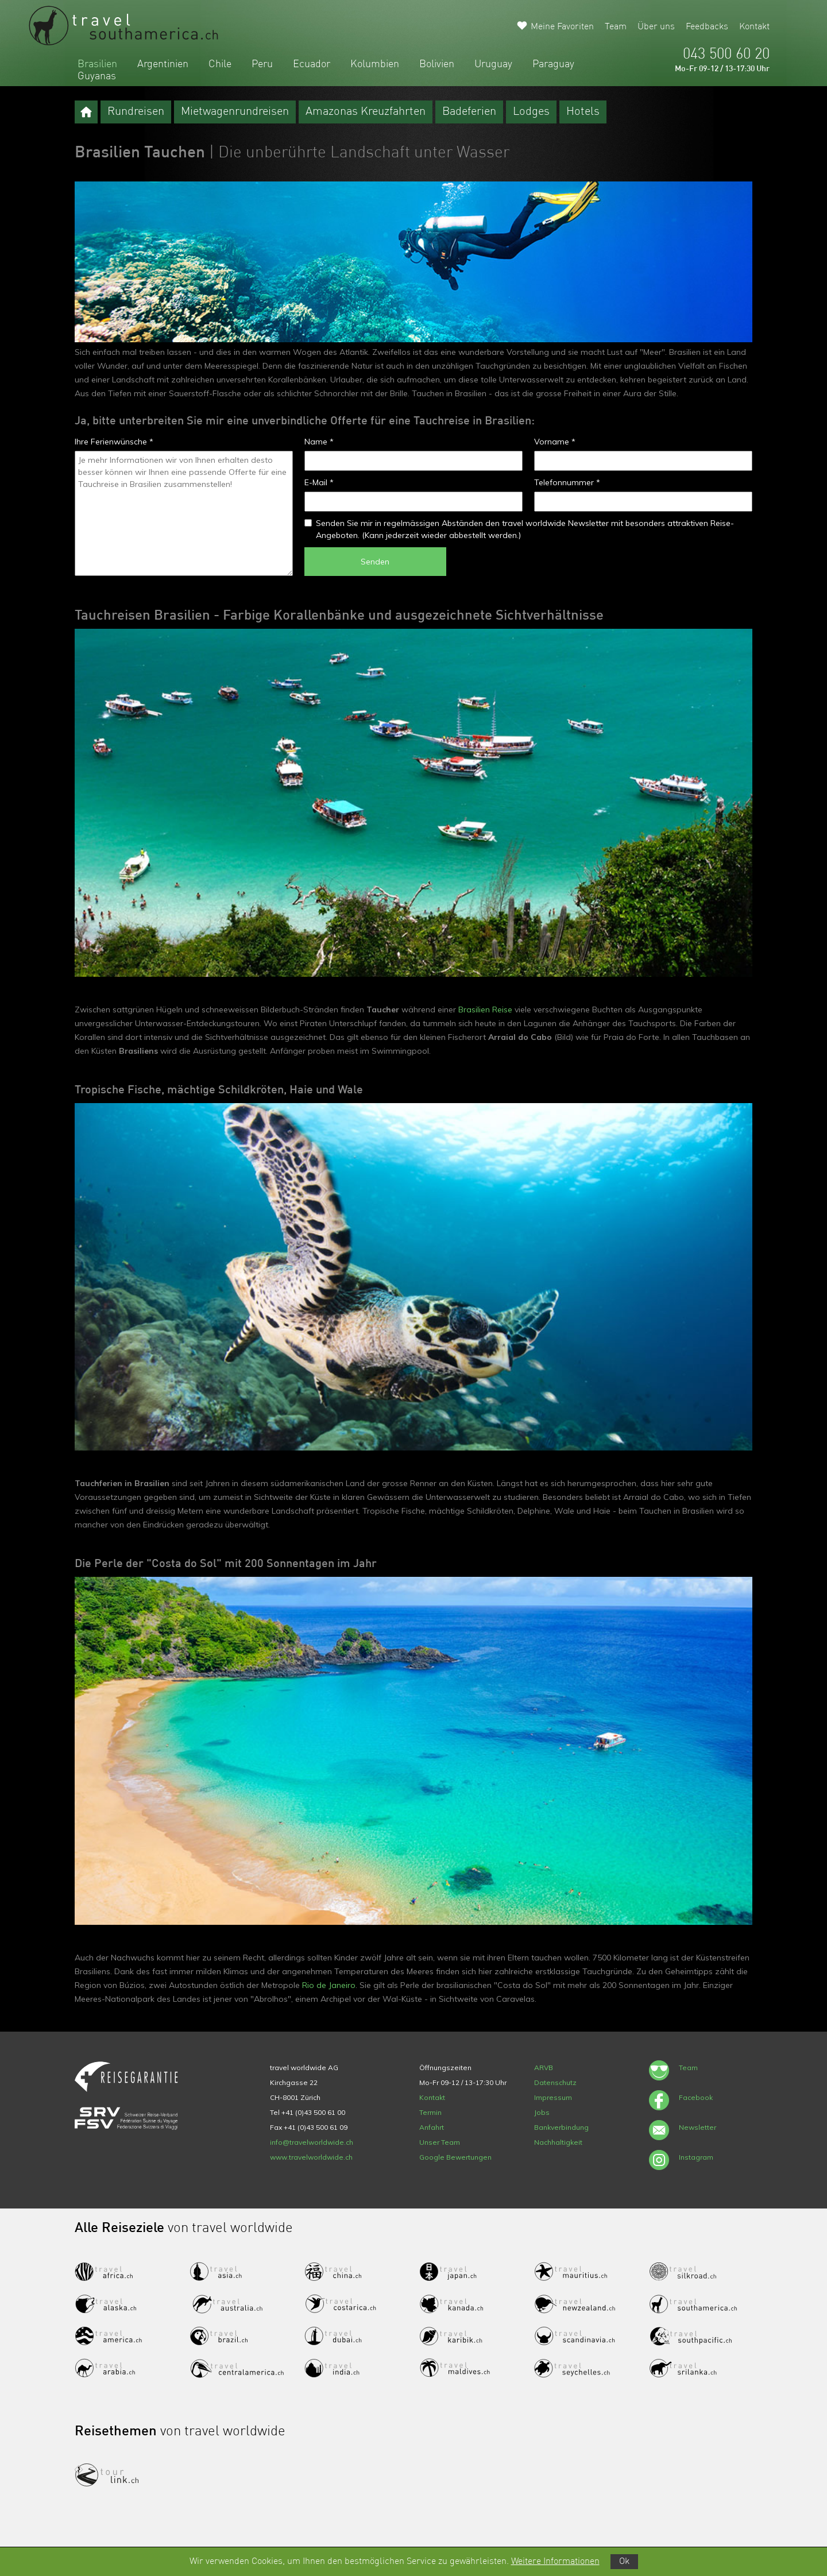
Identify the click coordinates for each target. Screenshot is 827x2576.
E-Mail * (319, 482)
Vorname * (554, 441)
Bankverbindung (561, 2127)
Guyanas (97, 76)
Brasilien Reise (485, 1009)
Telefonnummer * (567, 482)
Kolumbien (374, 64)
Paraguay (553, 64)
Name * (319, 441)
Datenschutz (555, 2082)
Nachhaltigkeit (558, 2142)
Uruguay (493, 64)
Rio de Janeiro (327, 1985)
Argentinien (162, 64)
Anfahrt (431, 2127)
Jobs (542, 2112)
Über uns (656, 27)
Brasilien (97, 64)
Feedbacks (707, 27)
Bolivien (436, 64)
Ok (624, 2561)
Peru (262, 64)
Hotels (583, 112)
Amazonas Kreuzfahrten (366, 112)
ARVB (543, 2067)
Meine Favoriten (562, 27)
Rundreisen (135, 112)
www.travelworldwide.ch (311, 2157)
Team (616, 27)
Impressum (553, 2097)
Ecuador (311, 64)
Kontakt (754, 27)
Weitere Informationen (555, 2561)
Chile (219, 64)
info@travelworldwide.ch (311, 2142)
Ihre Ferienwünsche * (114, 441)
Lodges (531, 112)
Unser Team (439, 2142)
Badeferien (469, 112)
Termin (430, 2112)
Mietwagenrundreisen (235, 112)
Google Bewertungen (455, 2157)
